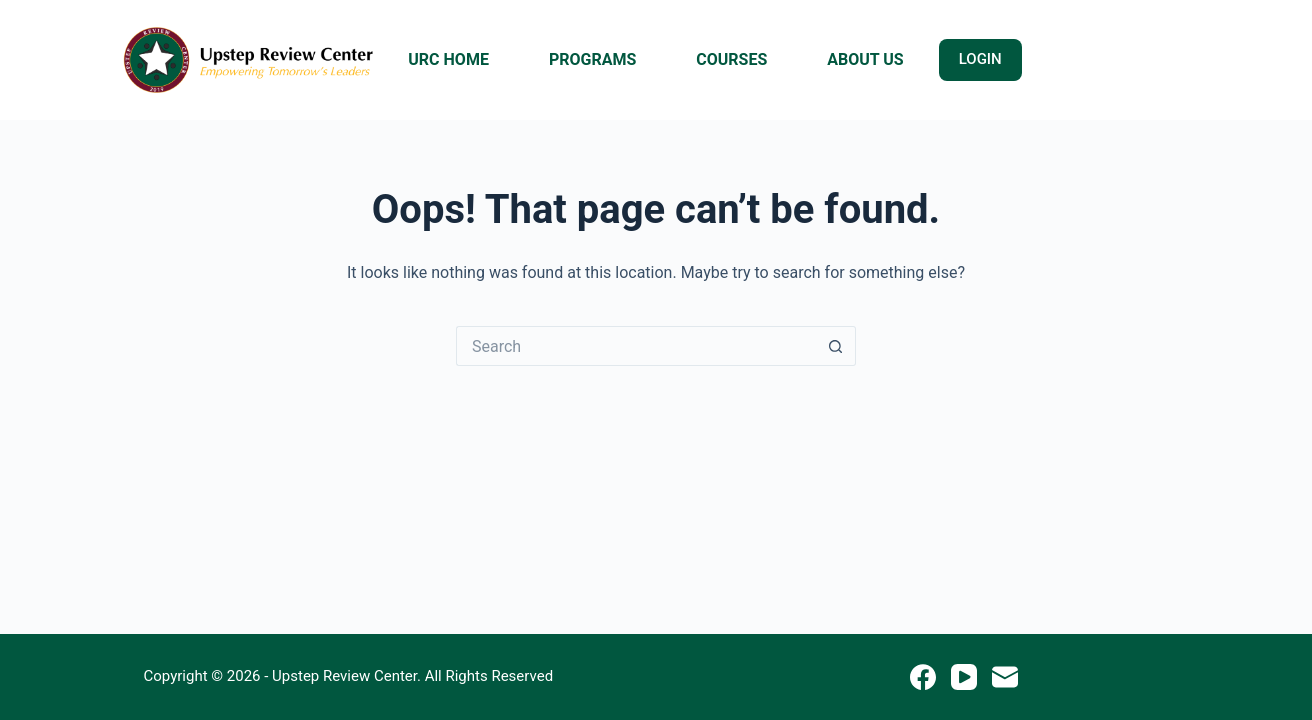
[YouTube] (964, 677)
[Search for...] (636, 346)
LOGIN (980, 59)
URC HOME (448, 59)
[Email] (1005, 677)
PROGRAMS (592, 59)
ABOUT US (865, 59)
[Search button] (836, 346)
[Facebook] (923, 677)
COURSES (731, 59)
